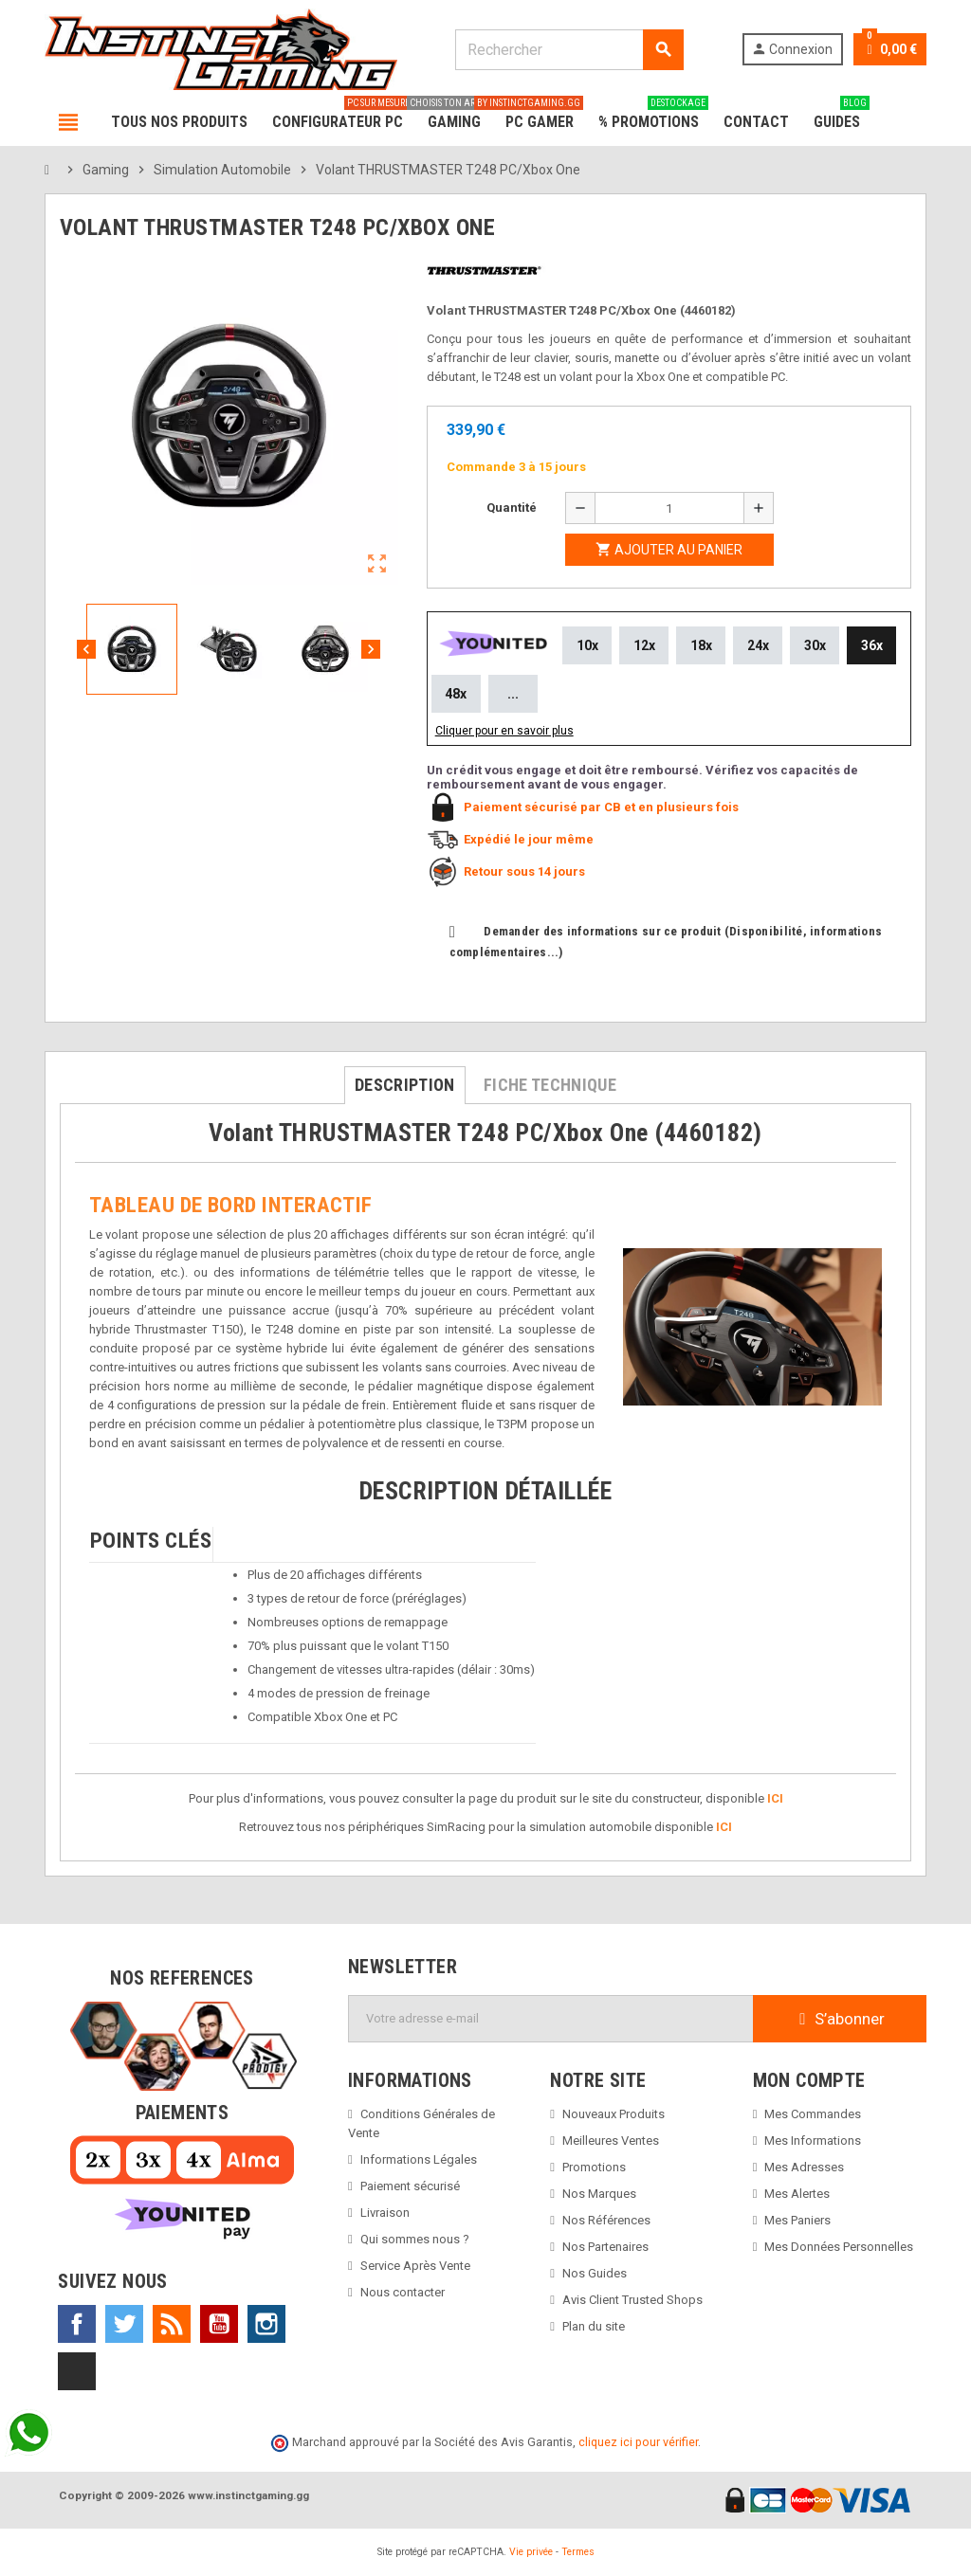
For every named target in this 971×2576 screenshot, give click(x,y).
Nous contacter (402, 2292)
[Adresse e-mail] (551, 2018)
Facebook (77, 2324)
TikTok (77, 2371)
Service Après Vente (415, 2266)
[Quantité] (669, 508)
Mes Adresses (804, 2167)
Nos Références (606, 2220)
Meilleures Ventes (610, 2140)
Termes (578, 2552)
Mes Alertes (797, 2193)
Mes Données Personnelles (838, 2247)
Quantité (511, 507)
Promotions (594, 2167)
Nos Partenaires (605, 2247)
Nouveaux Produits (613, 2114)
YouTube (219, 2324)
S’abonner (840, 2018)
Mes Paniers (797, 2220)
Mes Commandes (812, 2114)
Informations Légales (418, 2159)
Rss (172, 2324)
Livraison (385, 2212)
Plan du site (593, 2326)
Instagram (266, 2324)
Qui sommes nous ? (414, 2239)
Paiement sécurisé (410, 2186)
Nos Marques (599, 2193)
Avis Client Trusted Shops (632, 2300)
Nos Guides (594, 2273)
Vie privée (531, 2552)
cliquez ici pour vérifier (638, 2442)
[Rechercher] (568, 49)
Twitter (124, 2324)
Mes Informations (812, 2140)
